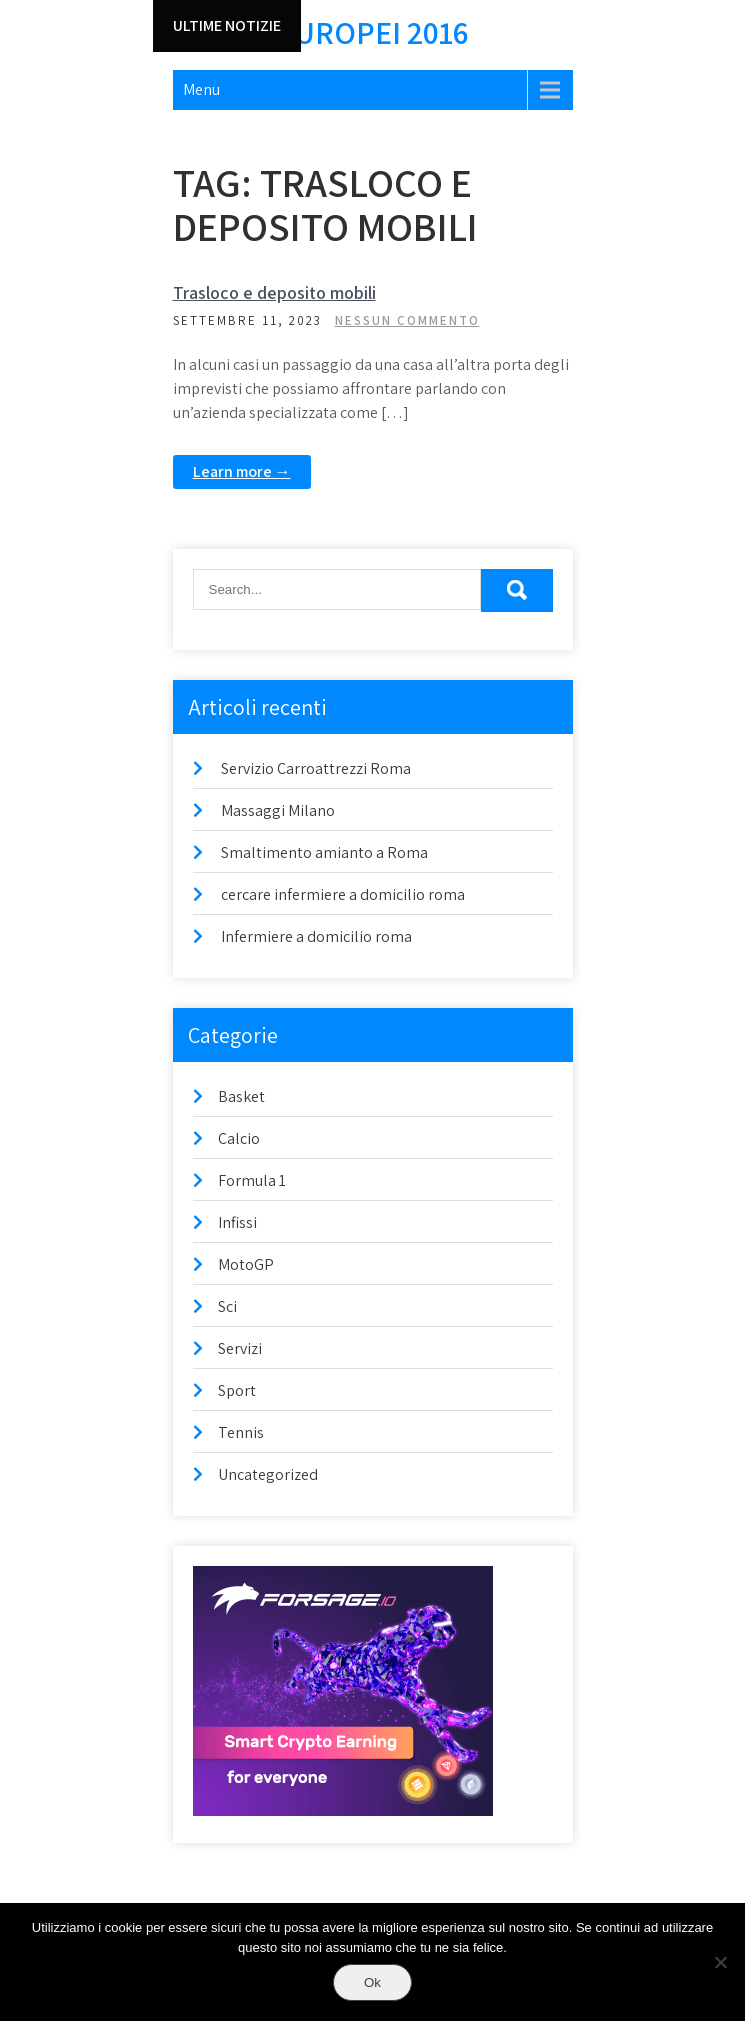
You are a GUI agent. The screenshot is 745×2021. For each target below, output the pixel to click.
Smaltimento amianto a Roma (324, 852)
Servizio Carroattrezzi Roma (316, 768)
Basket (241, 1096)
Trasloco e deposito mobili (274, 292)
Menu (201, 89)
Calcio (239, 1138)
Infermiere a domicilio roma (316, 936)
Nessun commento (407, 320)
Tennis (241, 1432)
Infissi (237, 1222)
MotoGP (246, 1264)
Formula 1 (252, 1180)
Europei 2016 (373, 32)
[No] (720, 1962)
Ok (372, 1982)
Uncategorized (268, 1474)
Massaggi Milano (278, 810)
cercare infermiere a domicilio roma (343, 894)
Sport (237, 1390)
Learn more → (242, 471)
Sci (227, 1306)
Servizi (240, 1348)
